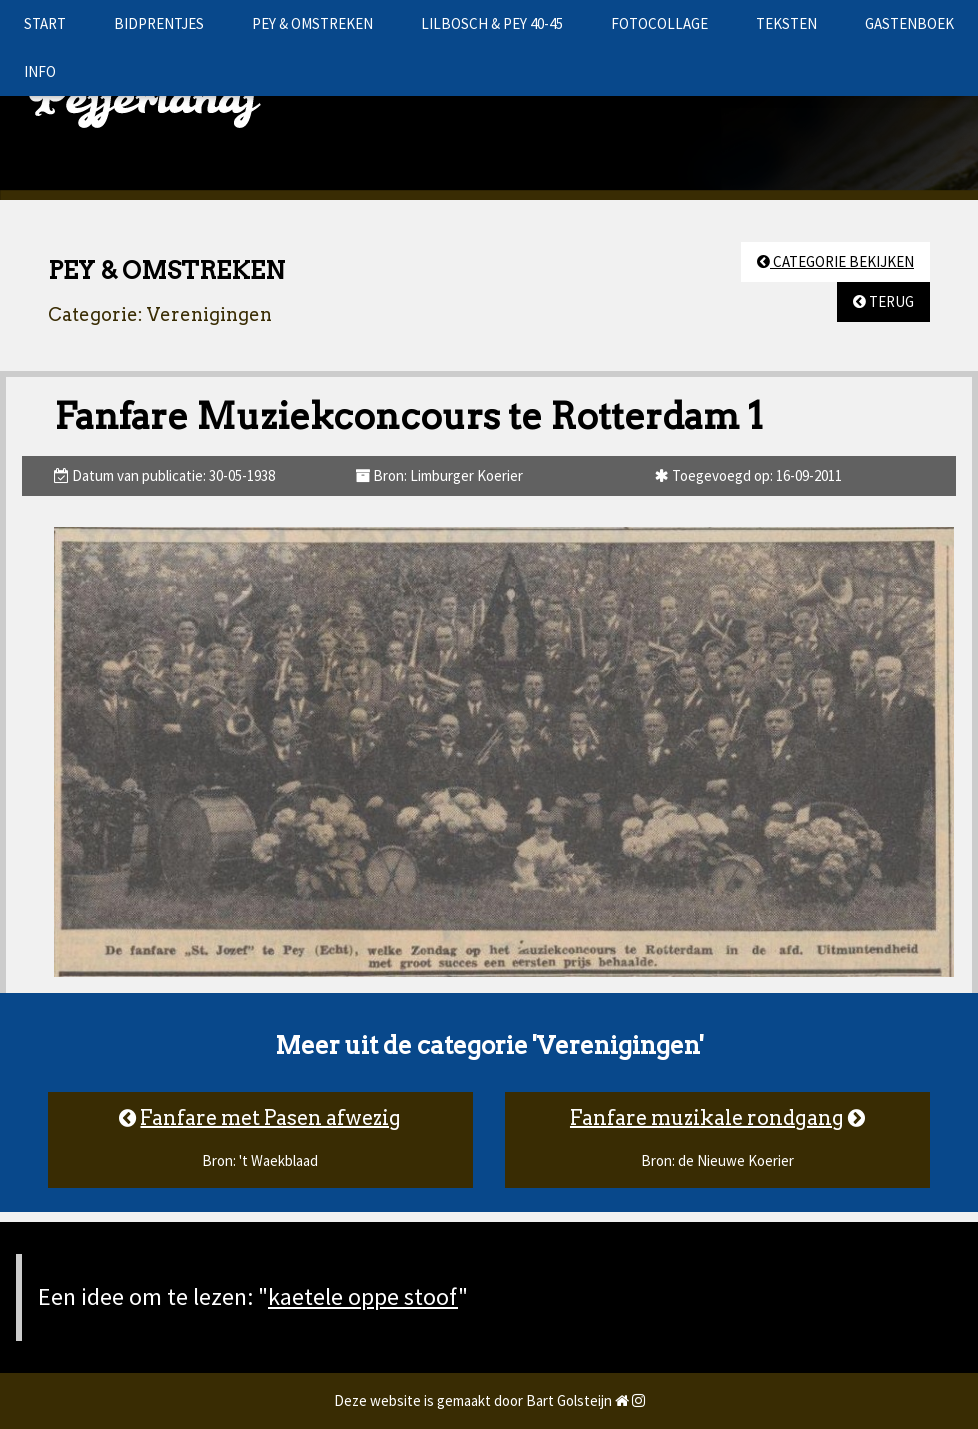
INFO (40, 71)
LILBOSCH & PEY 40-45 (492, 23)
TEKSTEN (786, 23)
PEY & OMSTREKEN (312, 23)
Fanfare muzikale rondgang (707, 1118)
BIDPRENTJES (159, 23)
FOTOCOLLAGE (659, 23)
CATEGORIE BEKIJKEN (835, 261)
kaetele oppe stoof (363, 1296)
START (45, 23)
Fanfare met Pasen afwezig (270, 1118)
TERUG (883, 301)
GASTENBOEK (909, 23)
